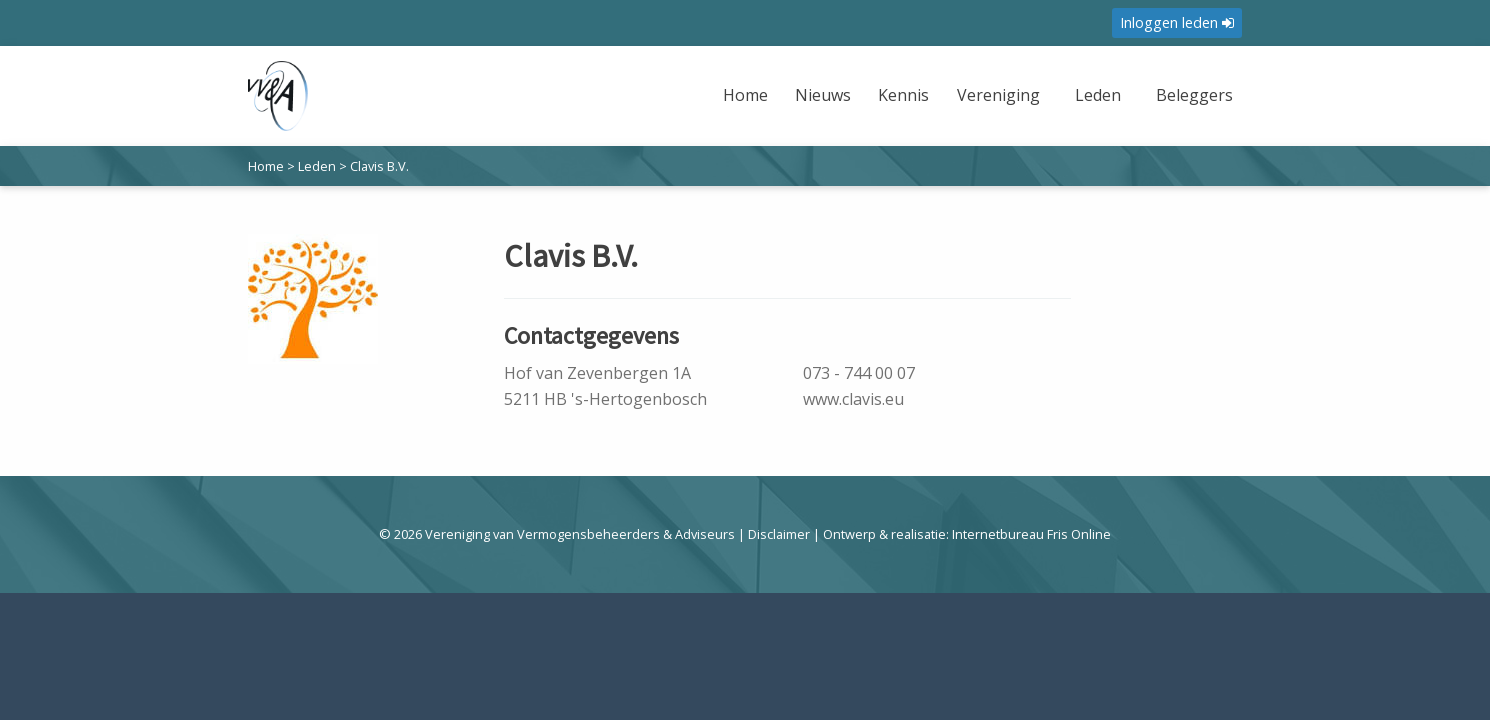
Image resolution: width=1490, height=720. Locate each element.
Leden (1098, 95)
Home (745, 95)
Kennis (903, 95)
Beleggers (1194, 95)
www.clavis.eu (853, 399)
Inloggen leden (1177, 22)
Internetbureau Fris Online (1031, 534)
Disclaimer (779, 534)
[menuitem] (748, 107)
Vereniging (998, 95)
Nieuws (823, 95)
